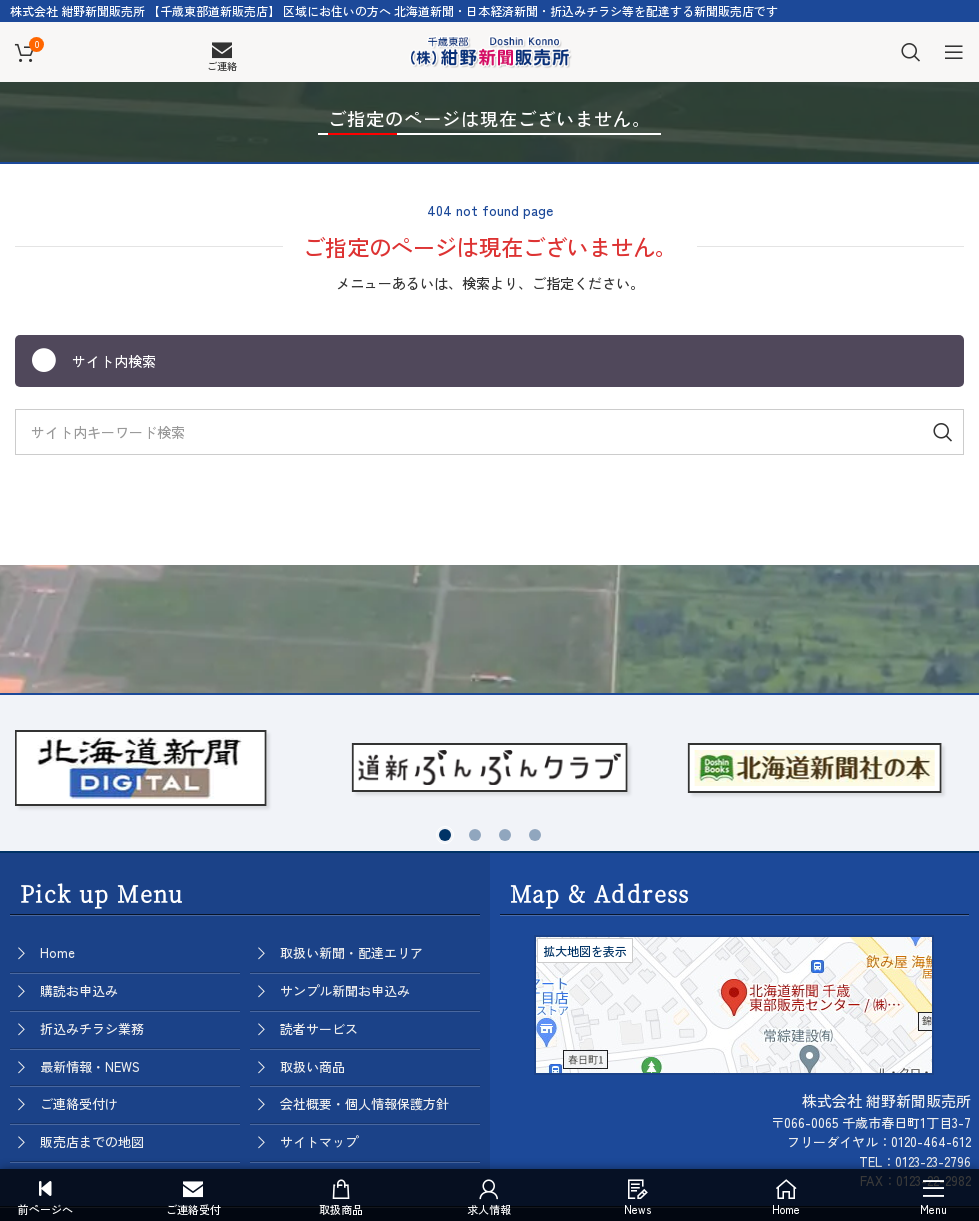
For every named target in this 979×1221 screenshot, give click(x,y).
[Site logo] (490, 49)
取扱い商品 (312, 1066)
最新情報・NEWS (90, 1066)
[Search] (911, 52)
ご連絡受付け (79, 1103)
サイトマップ (319, 1141)
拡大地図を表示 (585, 950)
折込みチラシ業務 (92, 1028)
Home (57, 952)
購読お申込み (79, 990)
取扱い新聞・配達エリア (351, 952)
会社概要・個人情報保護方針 (364, 1103)
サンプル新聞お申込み (345, 990)
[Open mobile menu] (954, 52)
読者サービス (319, 1028)
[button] (445, 835)
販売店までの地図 (92, 1141)
